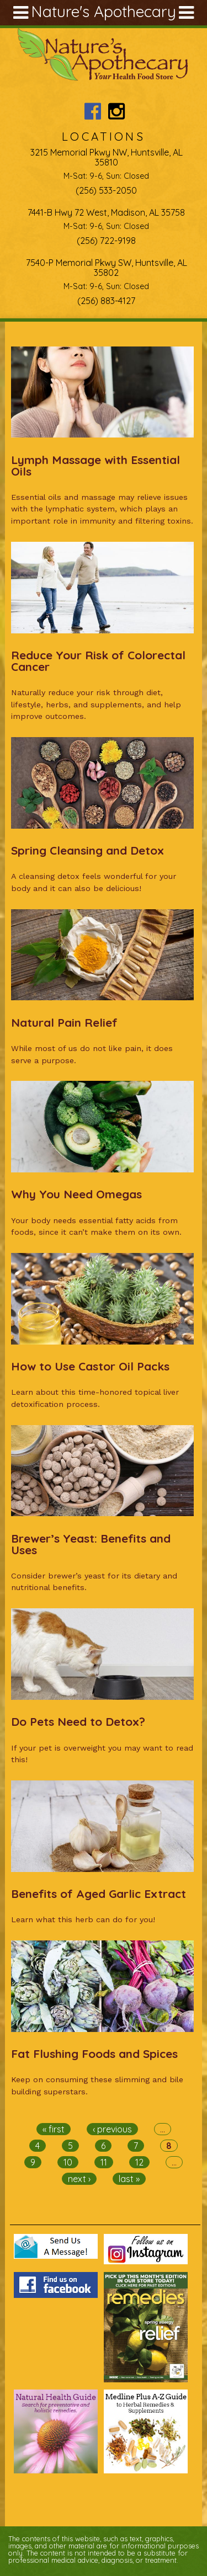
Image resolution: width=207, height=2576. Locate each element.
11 (103, 2162)
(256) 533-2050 (106, 190)
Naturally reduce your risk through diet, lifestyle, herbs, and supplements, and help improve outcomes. (96, 704)
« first (54, 2129)
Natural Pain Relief (64, 1022)
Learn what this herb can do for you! (83, 1919)
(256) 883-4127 (106, 300)
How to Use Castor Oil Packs (90, 1366)
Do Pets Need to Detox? (78, 1721)
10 (67, 2162)
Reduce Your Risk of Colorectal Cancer (98, 661)
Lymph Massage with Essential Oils (95, 465)
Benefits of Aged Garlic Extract (98, 1893)
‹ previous (112, 2129)
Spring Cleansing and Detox (87, 850)
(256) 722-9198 (106, 240)
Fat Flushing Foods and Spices (94, 2053)
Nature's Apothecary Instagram (116, 111)
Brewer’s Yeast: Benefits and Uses (91, 1544)
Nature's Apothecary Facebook (92, 111)
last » (129, 2178)
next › (79, 2178)
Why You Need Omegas (76, 1194)
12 (139, 2162)
